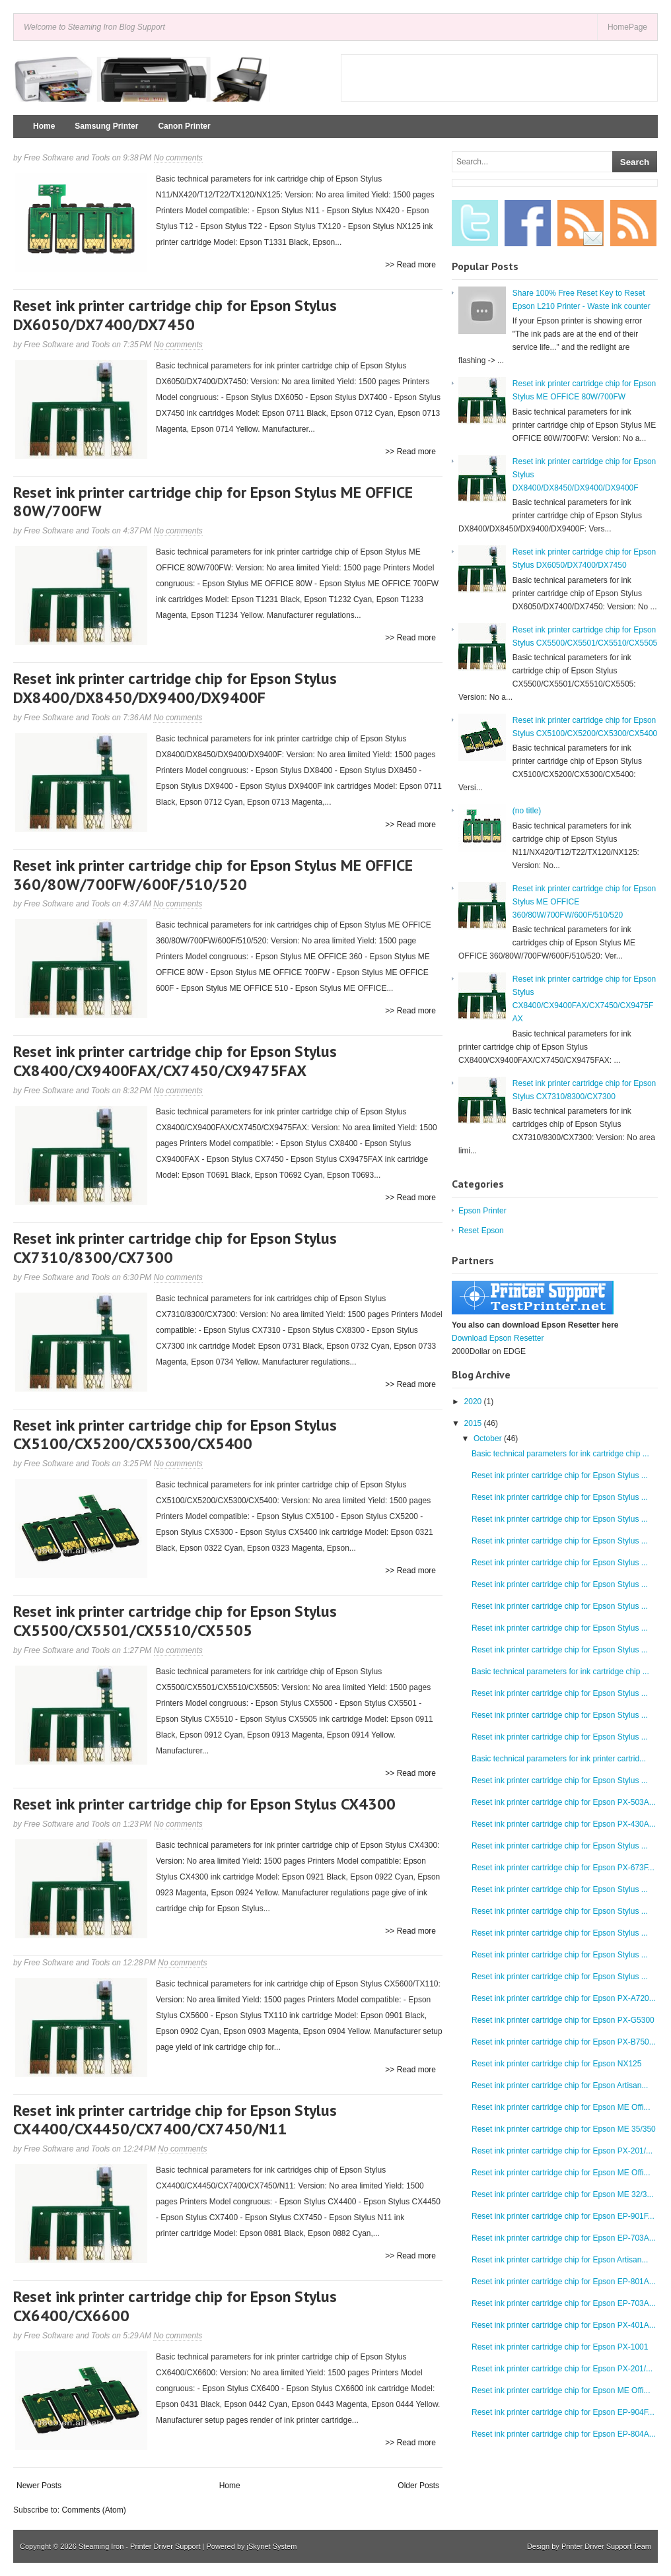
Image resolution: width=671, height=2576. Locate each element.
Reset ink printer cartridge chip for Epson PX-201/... (562, 2150)
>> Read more (410, 264)
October (488, 1438)
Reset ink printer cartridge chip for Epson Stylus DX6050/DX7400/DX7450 (175, 315)
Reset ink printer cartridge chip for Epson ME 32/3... (562, 2194)
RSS (633, 223)
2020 (473, 1401)
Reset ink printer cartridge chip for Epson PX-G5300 (563, 2020)
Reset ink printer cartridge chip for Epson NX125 (556, 2063)
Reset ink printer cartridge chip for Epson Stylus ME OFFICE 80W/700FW (213, 502)
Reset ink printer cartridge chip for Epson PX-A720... (564, 1998)
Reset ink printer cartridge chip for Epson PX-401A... (564, 2325)
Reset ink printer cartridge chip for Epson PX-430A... (564, 1824)
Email (580, 223)
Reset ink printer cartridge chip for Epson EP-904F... (563, 2412)
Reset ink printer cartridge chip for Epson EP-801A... (564, 2281)
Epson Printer (482, 1210)
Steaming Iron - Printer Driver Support (140, 2546)
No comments (178, 157)
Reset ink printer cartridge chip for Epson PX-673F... (563, 1867)
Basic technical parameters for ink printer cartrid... (559, 1758)
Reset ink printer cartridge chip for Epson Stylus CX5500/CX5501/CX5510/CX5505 (175, 1621)
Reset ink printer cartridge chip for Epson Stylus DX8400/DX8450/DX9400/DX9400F (175, 688)
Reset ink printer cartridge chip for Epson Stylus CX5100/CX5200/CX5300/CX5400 (175, 1434)
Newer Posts (39, 2485)
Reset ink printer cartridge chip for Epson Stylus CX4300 (204, 1804)
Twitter (475, 223)
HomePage (627, 27)
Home (44, 126)
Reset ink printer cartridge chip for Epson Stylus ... (560, 1475)
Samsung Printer (106, 126)
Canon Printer (184, 126)
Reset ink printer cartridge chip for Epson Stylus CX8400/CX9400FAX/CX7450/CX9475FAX (175, 1061)
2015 (473, 1423)
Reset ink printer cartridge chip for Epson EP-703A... (564, 2238)
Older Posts (418, 2485)
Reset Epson (481, 1230)
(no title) (526, 810)
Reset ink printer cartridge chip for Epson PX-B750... (564, 2042)
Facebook (528, 223)
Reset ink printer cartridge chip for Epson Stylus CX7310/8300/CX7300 (175, 1248)
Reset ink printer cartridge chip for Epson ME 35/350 (564, 2129)
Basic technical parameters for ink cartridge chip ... (560, 1453)
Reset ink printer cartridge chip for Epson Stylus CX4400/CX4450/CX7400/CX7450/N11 (175, 2120)
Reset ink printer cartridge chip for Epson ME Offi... (561, 2107)
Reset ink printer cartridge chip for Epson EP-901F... (563, 2216)
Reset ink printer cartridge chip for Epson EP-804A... (564, 2434)
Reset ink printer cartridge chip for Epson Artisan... (560, 2085)
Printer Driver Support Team (606, 2546)
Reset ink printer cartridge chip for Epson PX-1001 (560, 2347)
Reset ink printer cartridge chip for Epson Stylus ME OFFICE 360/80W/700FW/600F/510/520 (213, 875)
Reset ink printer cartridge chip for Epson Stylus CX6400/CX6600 (175, 2306)
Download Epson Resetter (498, 1338)
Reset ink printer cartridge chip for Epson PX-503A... (564, 1802)
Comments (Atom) (93, 2510)
